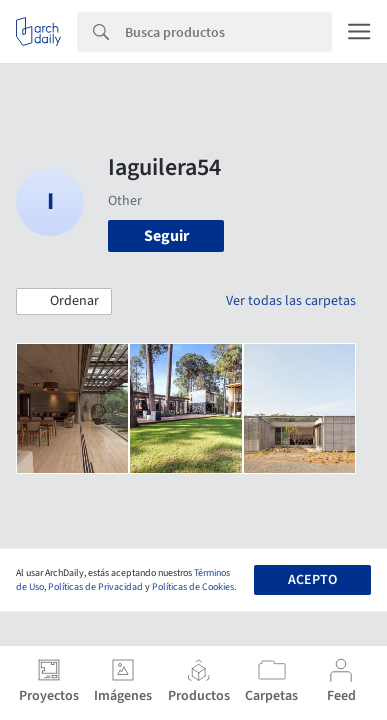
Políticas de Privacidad (95, 587)
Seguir (166, 236)
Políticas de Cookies (193, 587)
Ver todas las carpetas (291, 301)
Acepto (312, 580)
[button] (64, 302)
